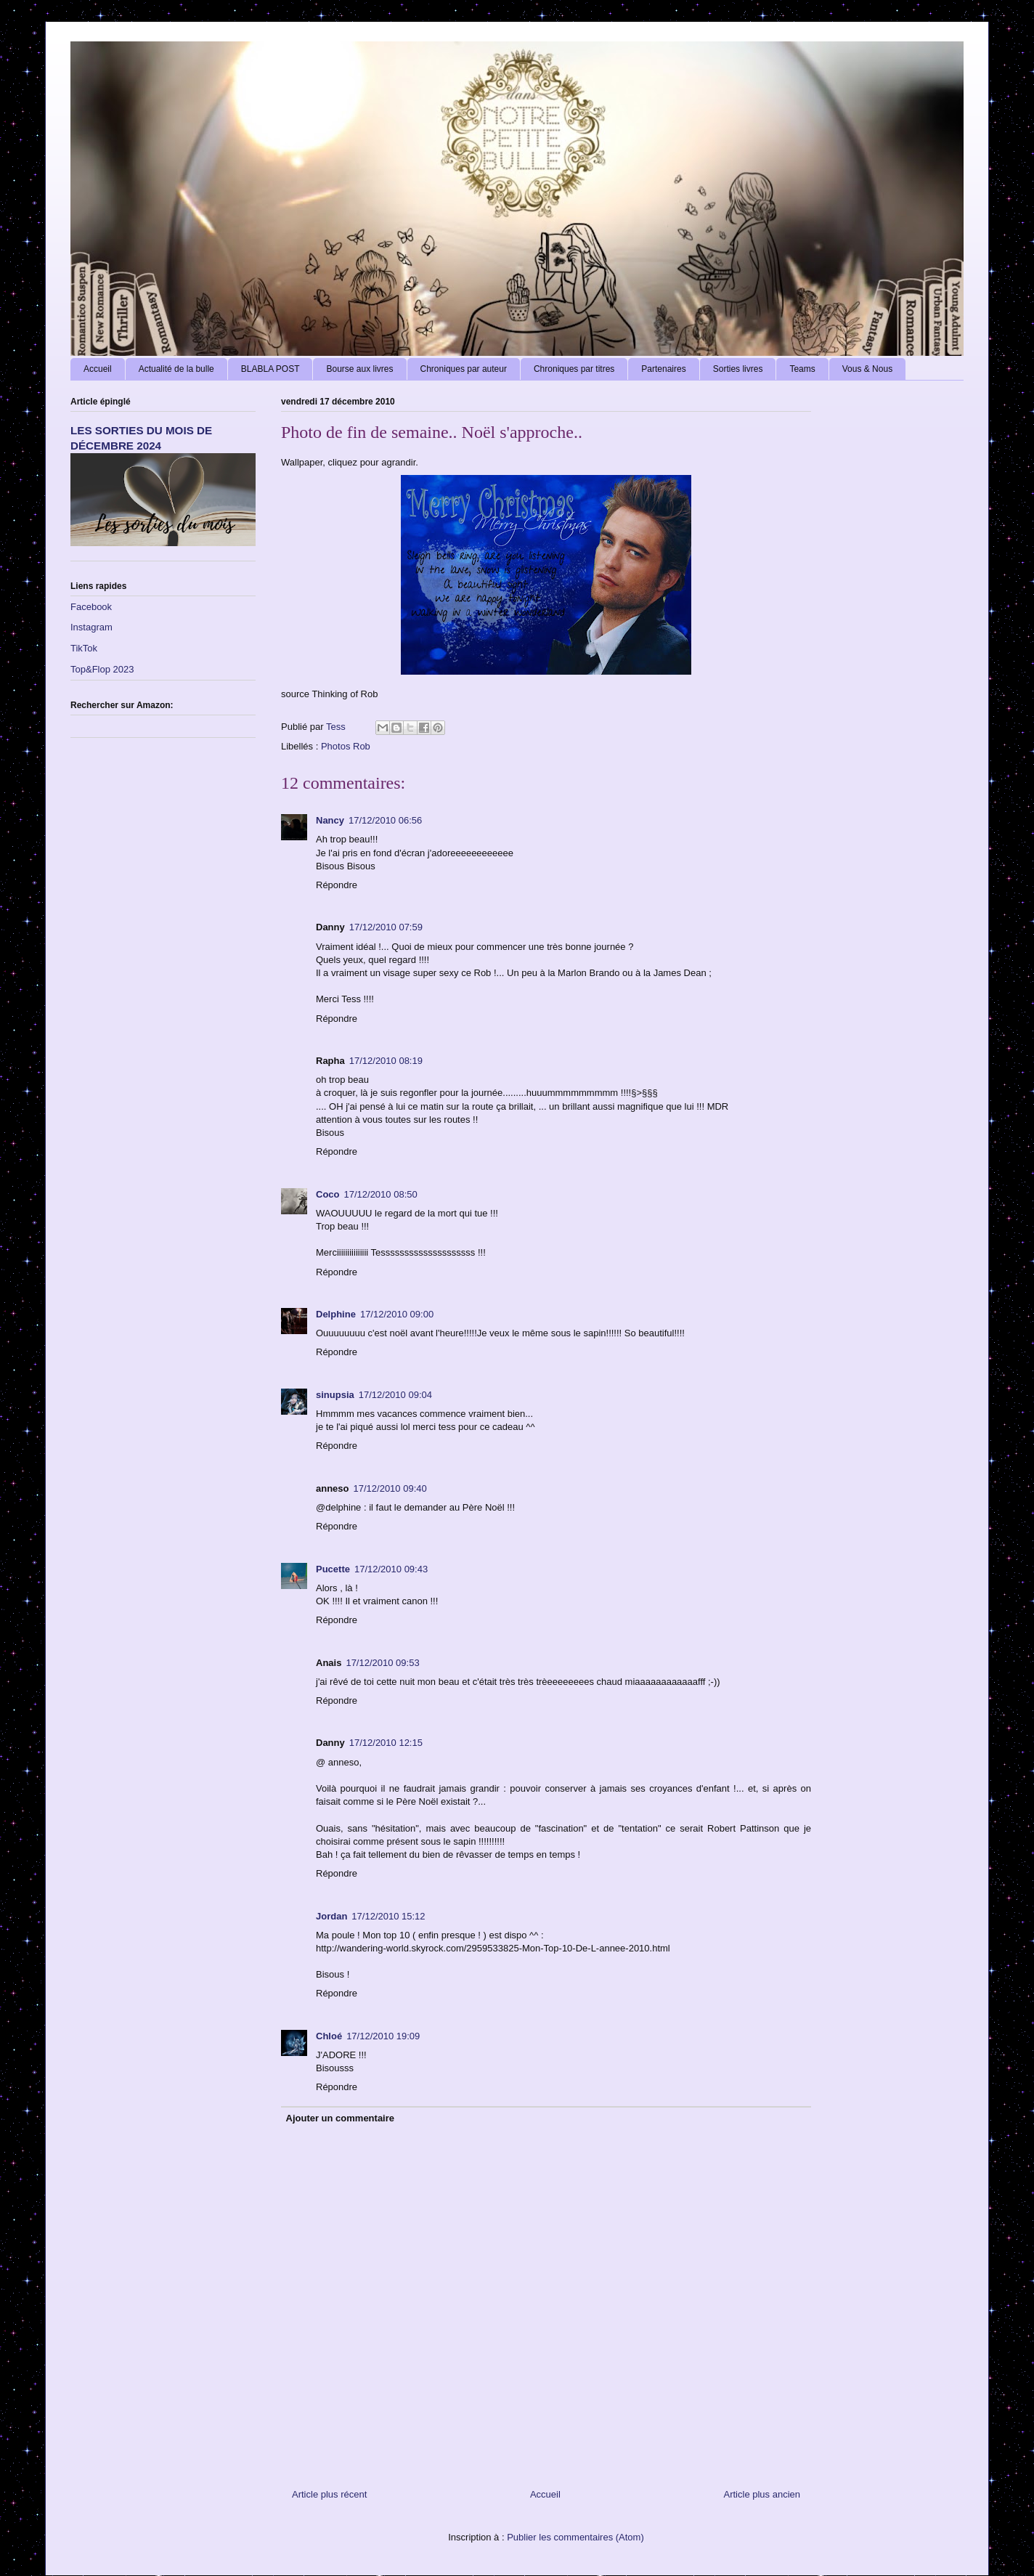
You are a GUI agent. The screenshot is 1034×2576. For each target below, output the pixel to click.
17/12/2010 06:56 (385, 820)
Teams (802, 369)
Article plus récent (329, 2494)
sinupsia (335, 1394)
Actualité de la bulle (176, 369)
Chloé (329, 2036)
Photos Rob (345, 746)
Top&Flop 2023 (102, 669)
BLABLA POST (270, 369)
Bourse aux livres (359, 369)
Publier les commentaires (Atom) (575, 2537)
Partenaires (663, 369)
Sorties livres (738, 369)
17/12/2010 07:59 (386, 927)
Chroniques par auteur (463, 369)
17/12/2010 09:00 (396, 1314)
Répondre (336, 884)
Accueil (98, 369)
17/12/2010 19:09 (383, 2036)
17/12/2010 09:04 (395, 1394)
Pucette (333, 1569)
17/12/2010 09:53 (382, 1662)
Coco (328, 1194)
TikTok (83, 648)
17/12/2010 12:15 (386, 1742)
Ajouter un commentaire (340, 2118)
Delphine (336, 1314)
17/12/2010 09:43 (391, 1569)
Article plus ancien (762, 2494)
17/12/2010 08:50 (381, 1194)
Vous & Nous (867, 369)
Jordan (331, 1916)
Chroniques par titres (574, 369)
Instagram (91, 627)
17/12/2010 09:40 (390, 1488)
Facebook (91, 606)
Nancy (330, 820)
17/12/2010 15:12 (388, 1916)
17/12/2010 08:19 (386, 1060)
